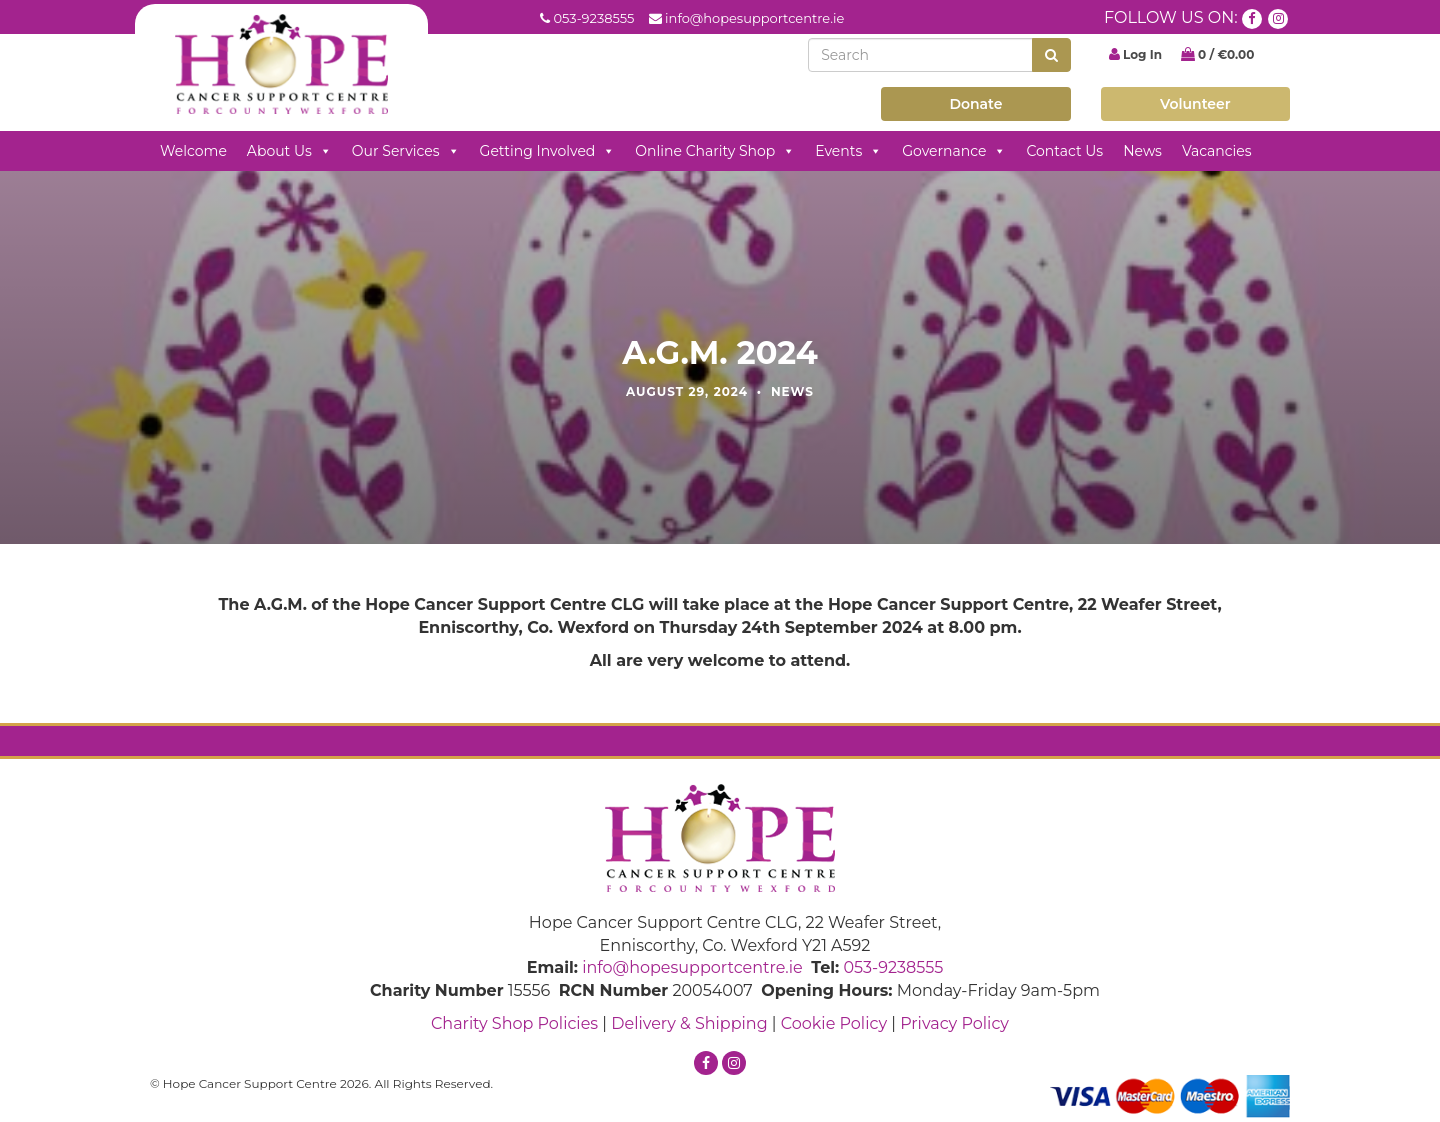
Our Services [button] (406, 151)
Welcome (193, 151)
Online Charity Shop (715, 151)
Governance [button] (954, 151)
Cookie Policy (834, 1023)
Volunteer (1195, 104)
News (1142, 151)
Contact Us (1064, 151)
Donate (975, 104)
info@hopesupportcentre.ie (754, 18)
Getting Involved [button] (548, 151)
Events (848, 151)
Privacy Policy (954, 1023)
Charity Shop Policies (514, 1023)
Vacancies (1217, 151)
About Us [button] (289, 151)
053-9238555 (593, 18)
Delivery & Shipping (689, 1023)
